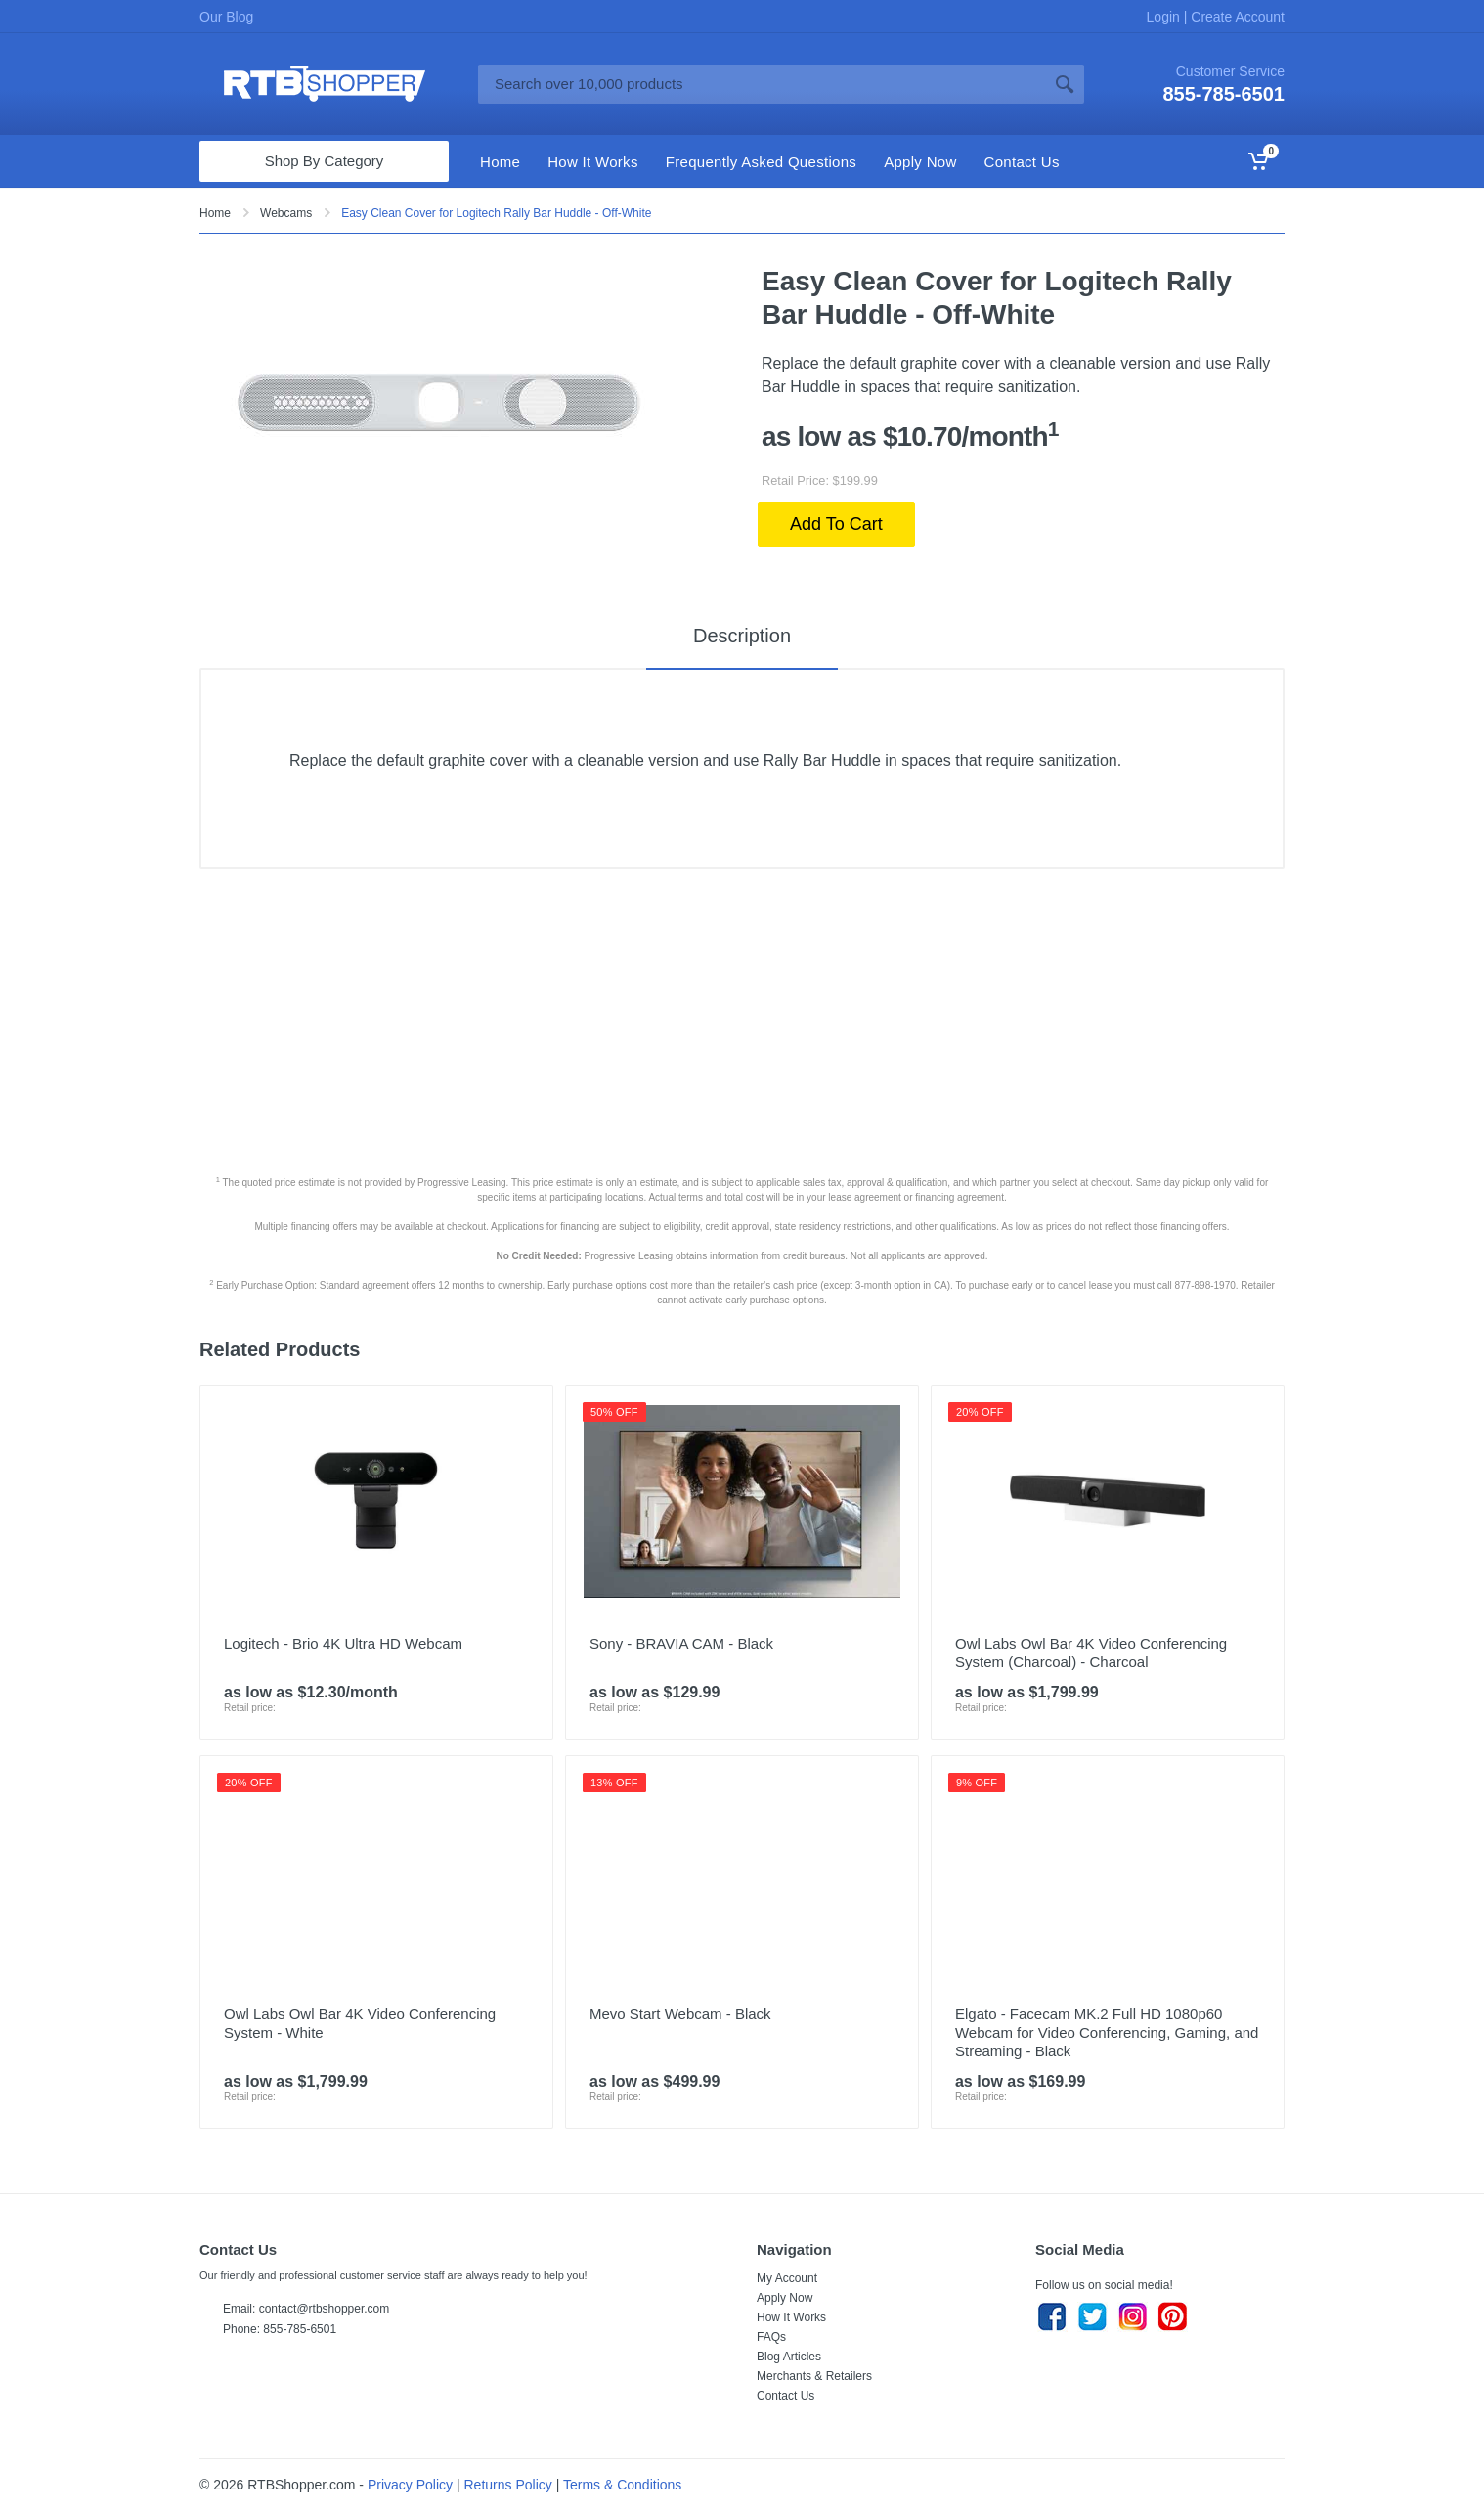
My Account (787, 2278)
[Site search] (761, 84)
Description (742, 635)
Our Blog (226, 16)
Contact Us (785, 2395)
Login (1165, 16)
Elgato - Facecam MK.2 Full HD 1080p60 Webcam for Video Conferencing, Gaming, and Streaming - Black (1106, 2032)
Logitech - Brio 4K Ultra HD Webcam (343, 1643)
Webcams (286, 213)
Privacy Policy (410, 2484)
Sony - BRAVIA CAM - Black (681, 1643)
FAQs (771, 2337)
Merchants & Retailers (814, 2376)
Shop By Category (324, 161)
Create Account (1236, 16)
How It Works (791, 2317)
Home (215, 213)
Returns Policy (508, 2484)
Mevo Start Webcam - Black (680, 2013)
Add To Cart (836, 524)
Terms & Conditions (622, 2484)
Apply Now (784, 2298)
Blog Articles (789, 2356)
